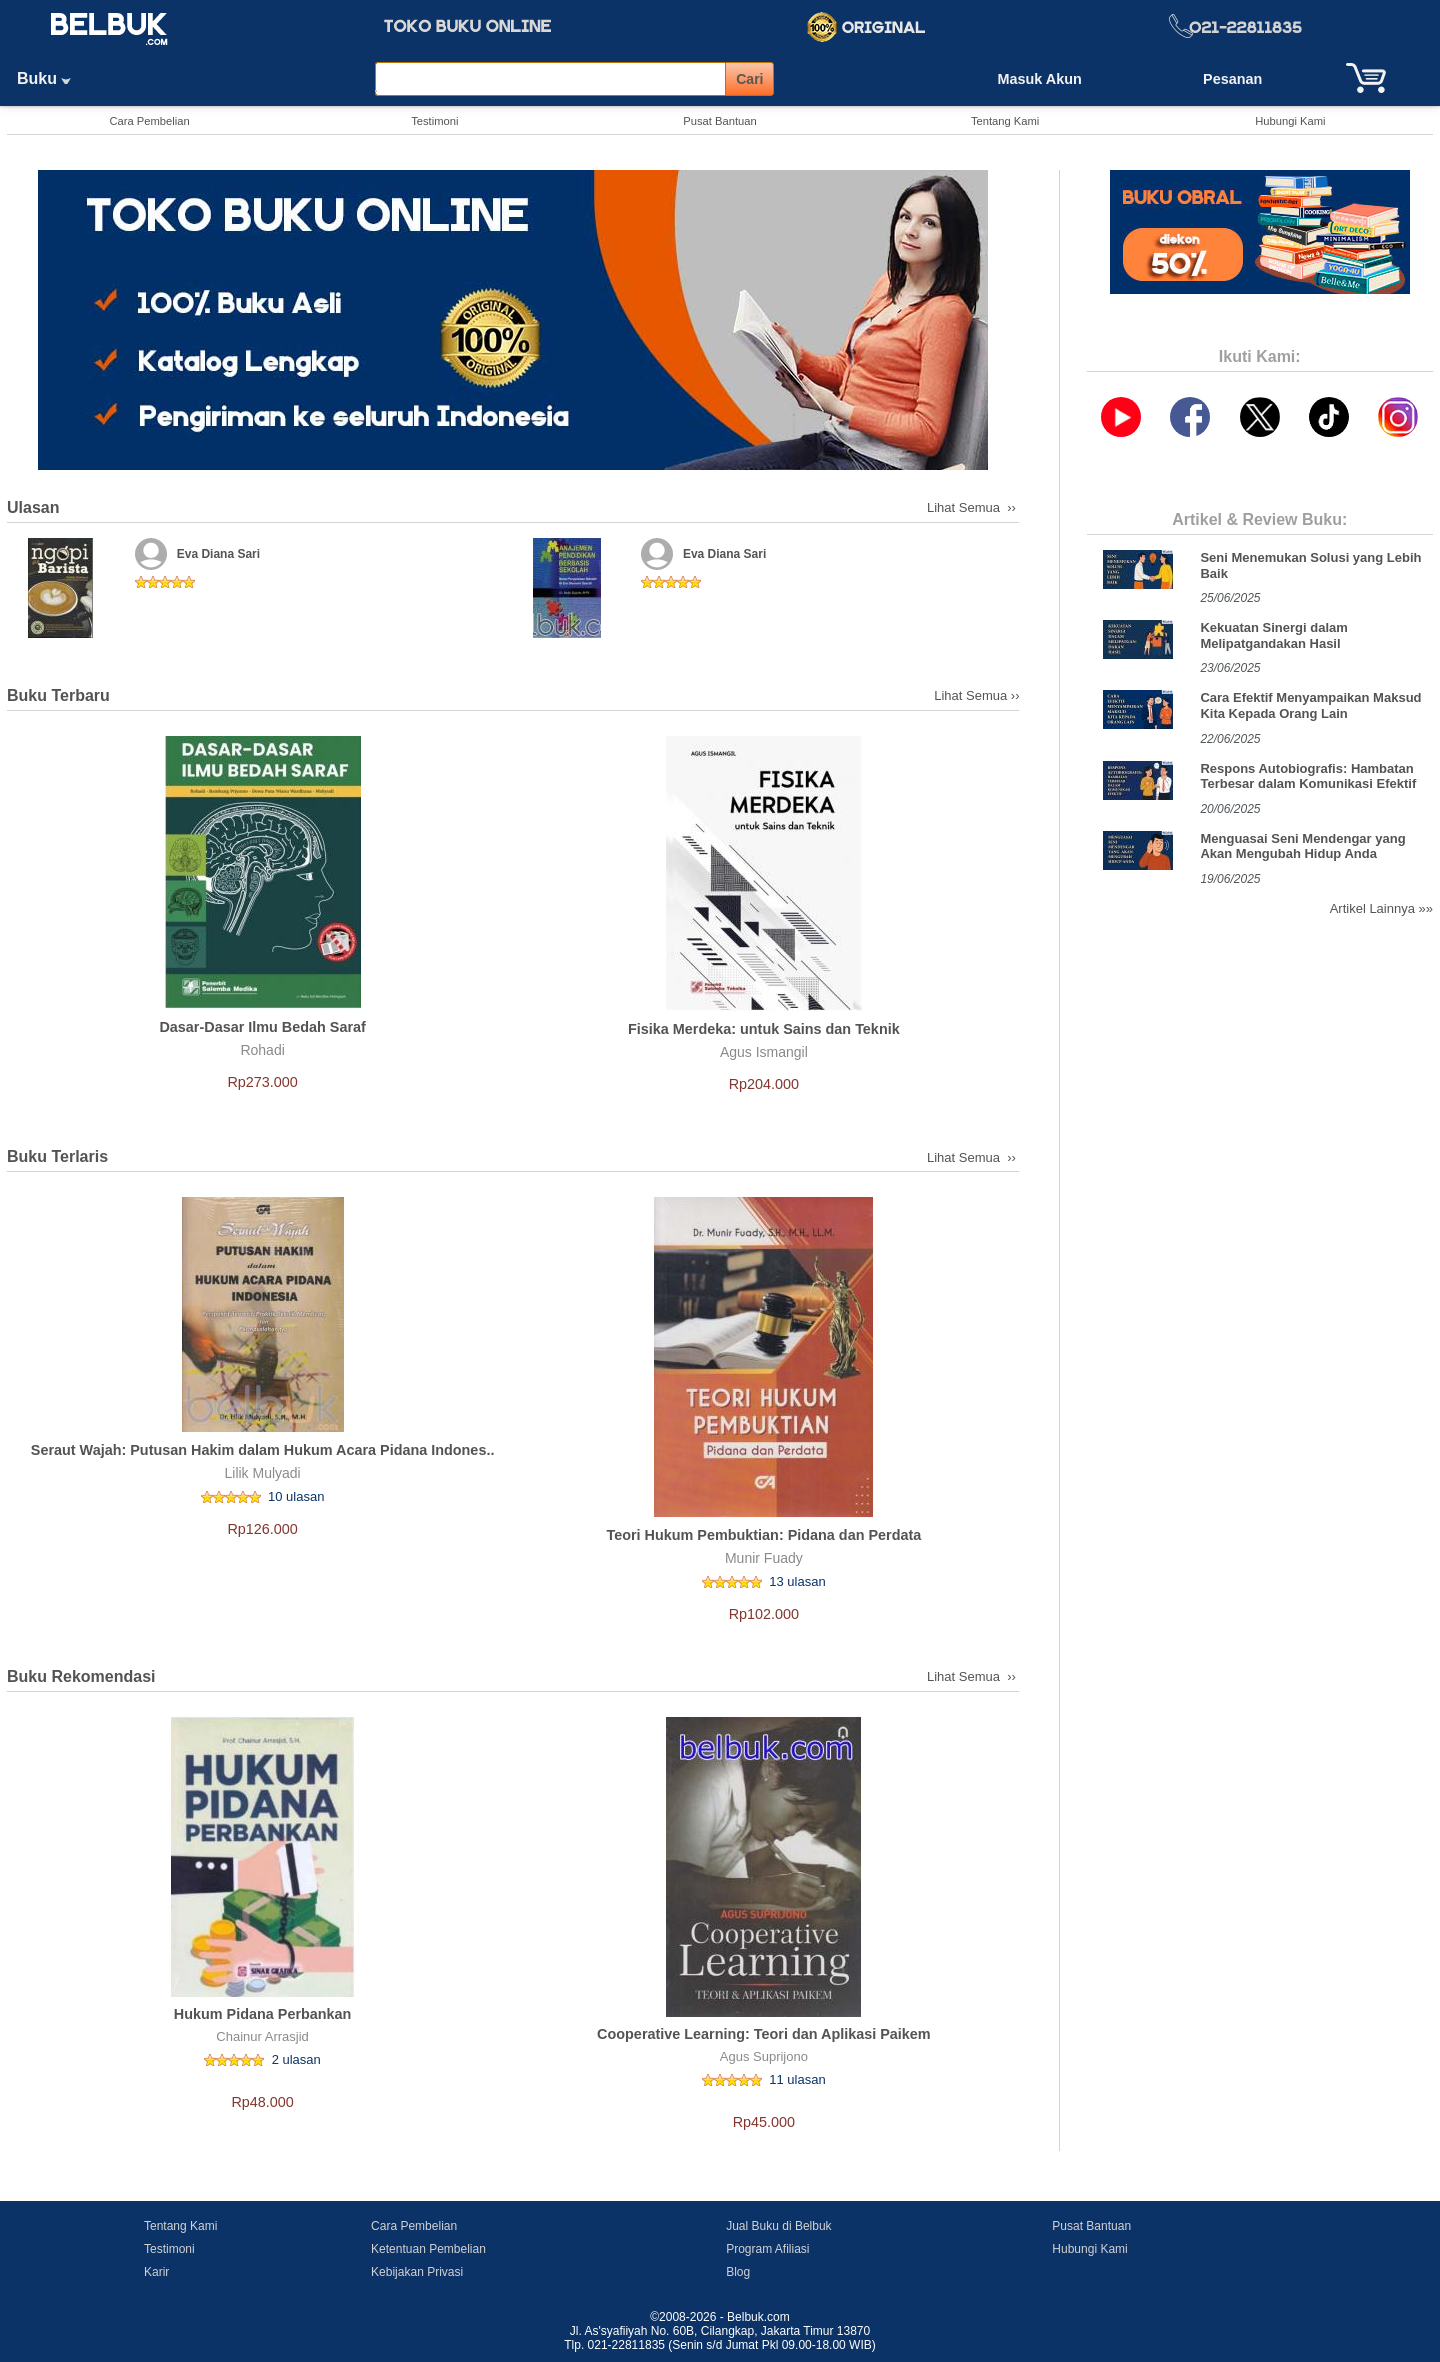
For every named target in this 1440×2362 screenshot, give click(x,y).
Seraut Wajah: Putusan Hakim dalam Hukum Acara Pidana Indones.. (263, 1450)
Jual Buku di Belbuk (778, 2226)
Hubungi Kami (1290, 121)
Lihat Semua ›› (973, 507)
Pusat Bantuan (719, 121)
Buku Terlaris (57, 1156)
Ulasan (33, 507)
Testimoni (434, 121)
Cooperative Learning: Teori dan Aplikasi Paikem (763, 2034)
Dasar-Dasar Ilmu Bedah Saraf (262, 1027)
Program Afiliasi (767, 2249)
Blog (738, 2272)
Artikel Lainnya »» (1381, 908)
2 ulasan (296, 2059)
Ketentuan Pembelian (428, 2249)
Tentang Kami (1005, 121)
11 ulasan (797, 2079)
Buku (51, 78)
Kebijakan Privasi (417, 2272)
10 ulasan (296, 1496)
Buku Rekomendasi (81, 1676)
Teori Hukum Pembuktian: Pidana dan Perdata (763, 1535)
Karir (156, 2272)
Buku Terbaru (58, 695)
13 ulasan (797, 1581)
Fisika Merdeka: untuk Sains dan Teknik (764, 1029)
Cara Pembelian (149, 121)
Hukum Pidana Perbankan (263, 2014)
